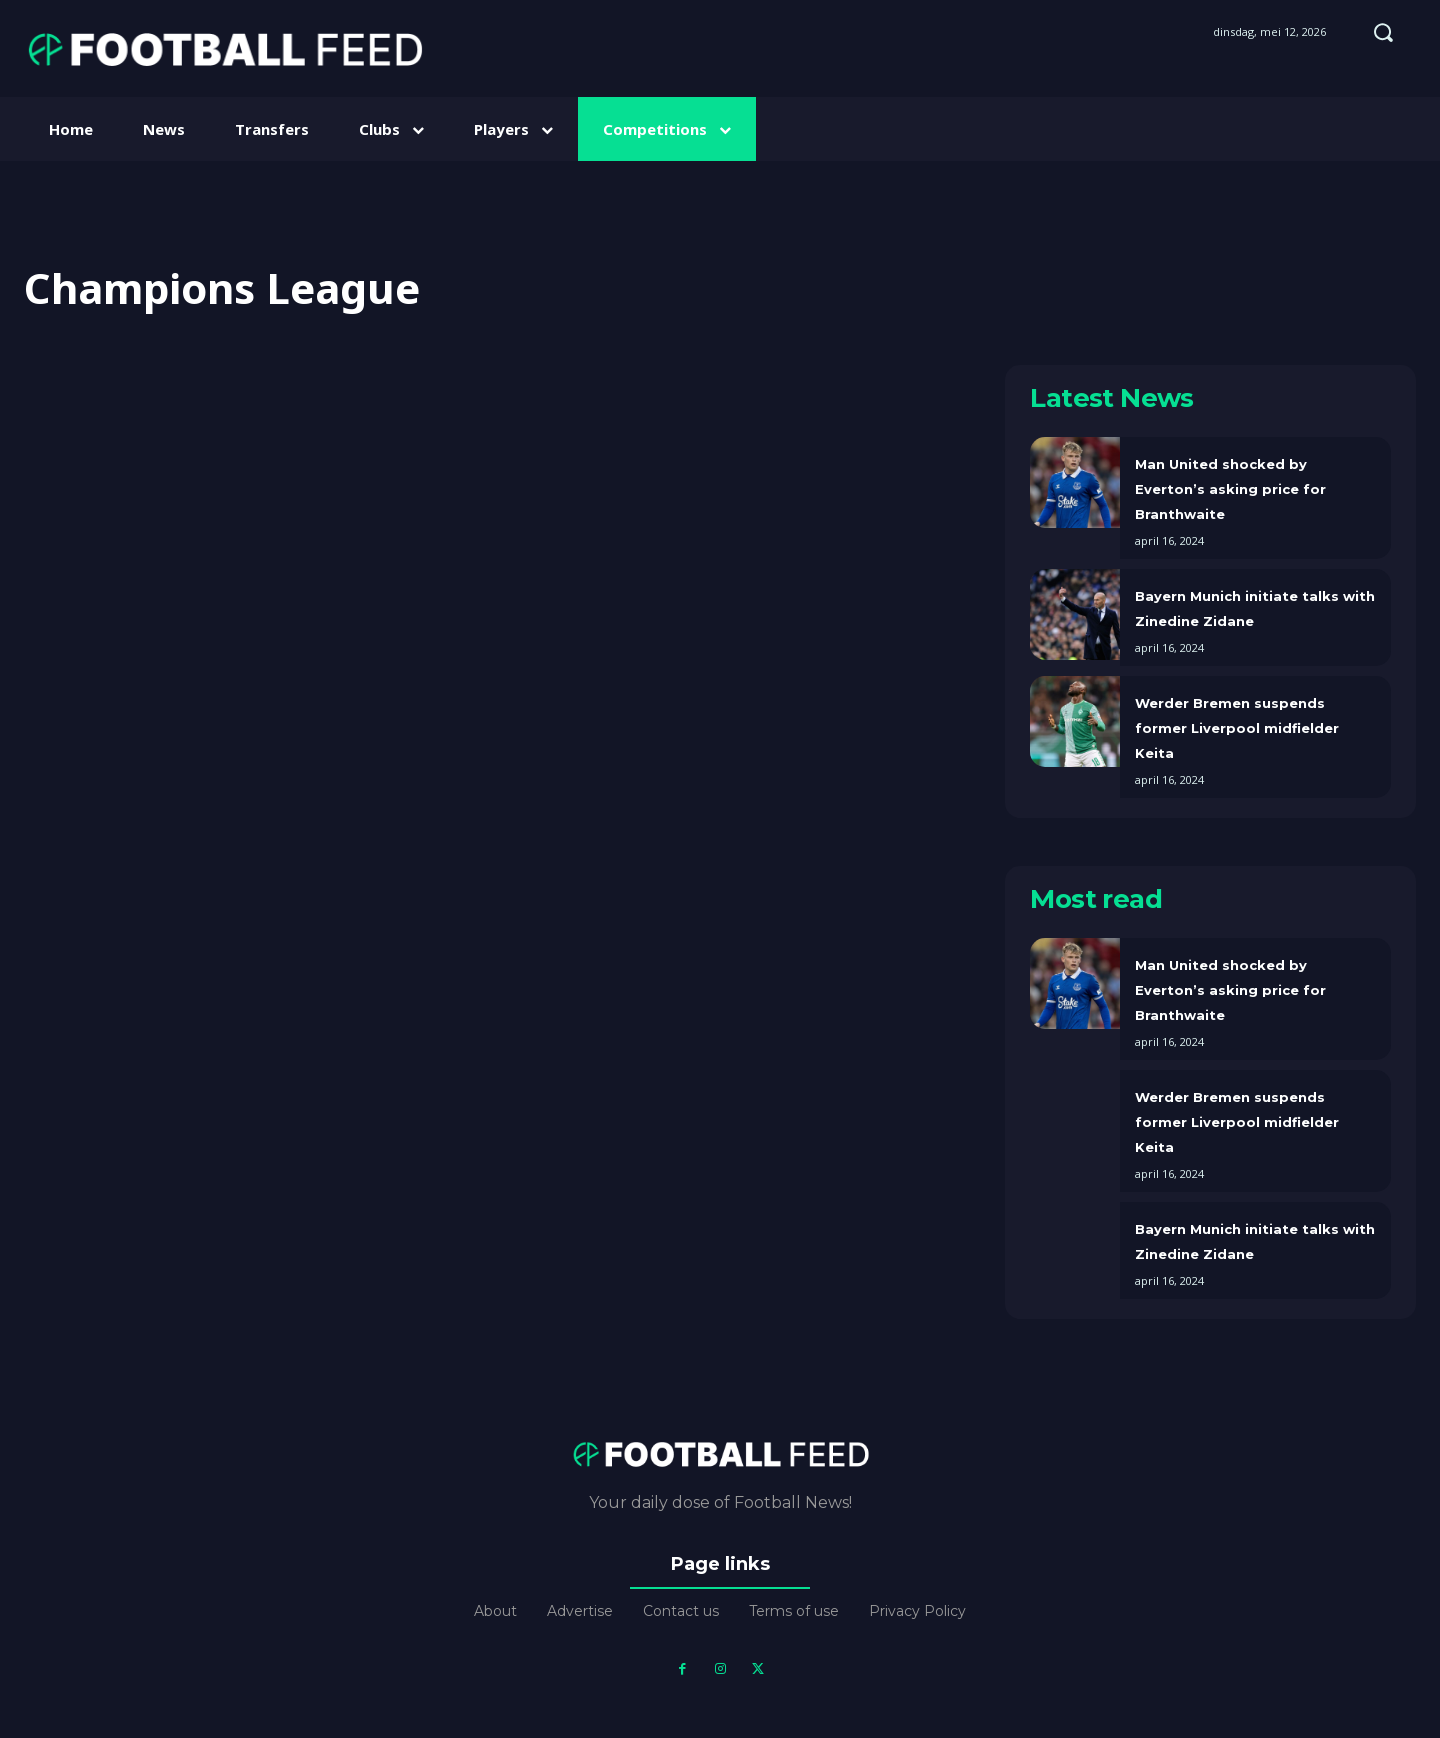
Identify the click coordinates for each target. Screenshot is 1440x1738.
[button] (1383, 32)
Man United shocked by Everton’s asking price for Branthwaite (1230, 489)
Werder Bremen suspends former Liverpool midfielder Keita (1237, 728)
